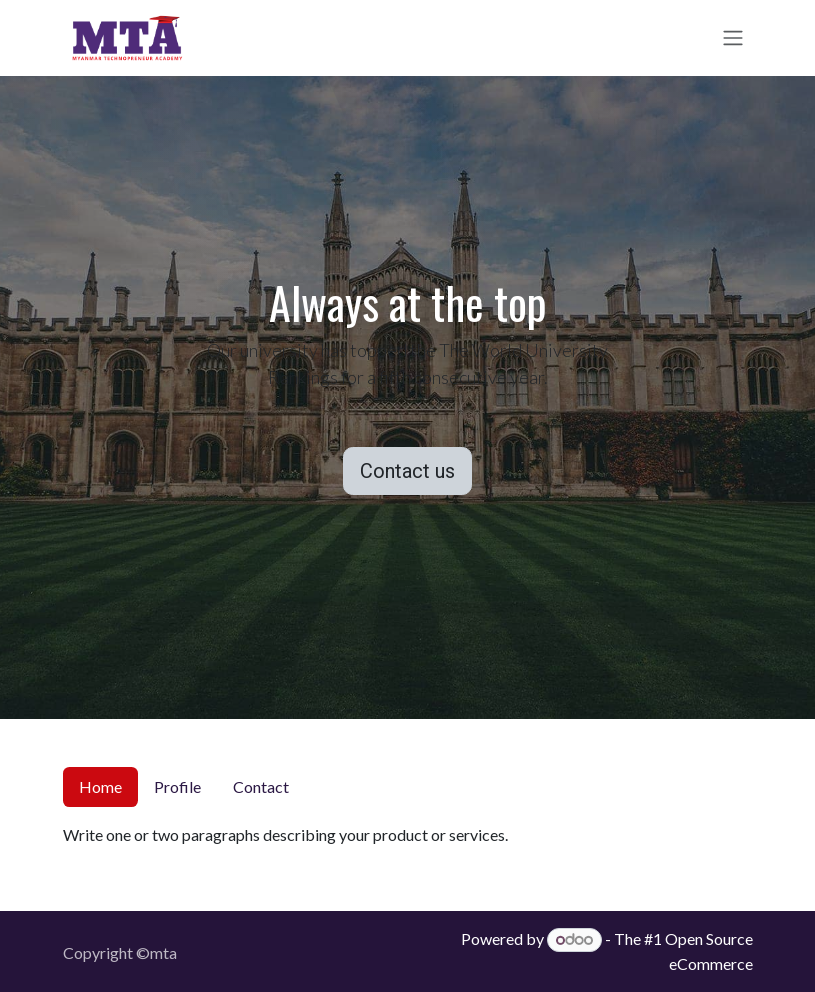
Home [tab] (100, 786)
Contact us (407, 471)
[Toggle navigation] (733, 38)
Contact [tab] (261, 786)
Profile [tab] (177, 786)
